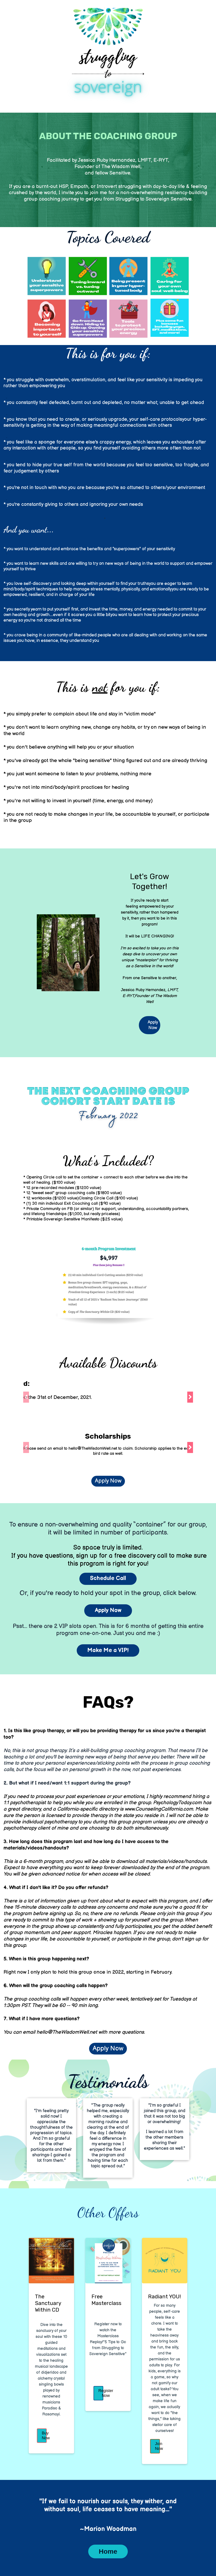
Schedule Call (108, 1578)
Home (108, 2551)
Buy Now (44, 2435)
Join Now (157, 2446)
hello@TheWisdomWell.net (93, 1448)
